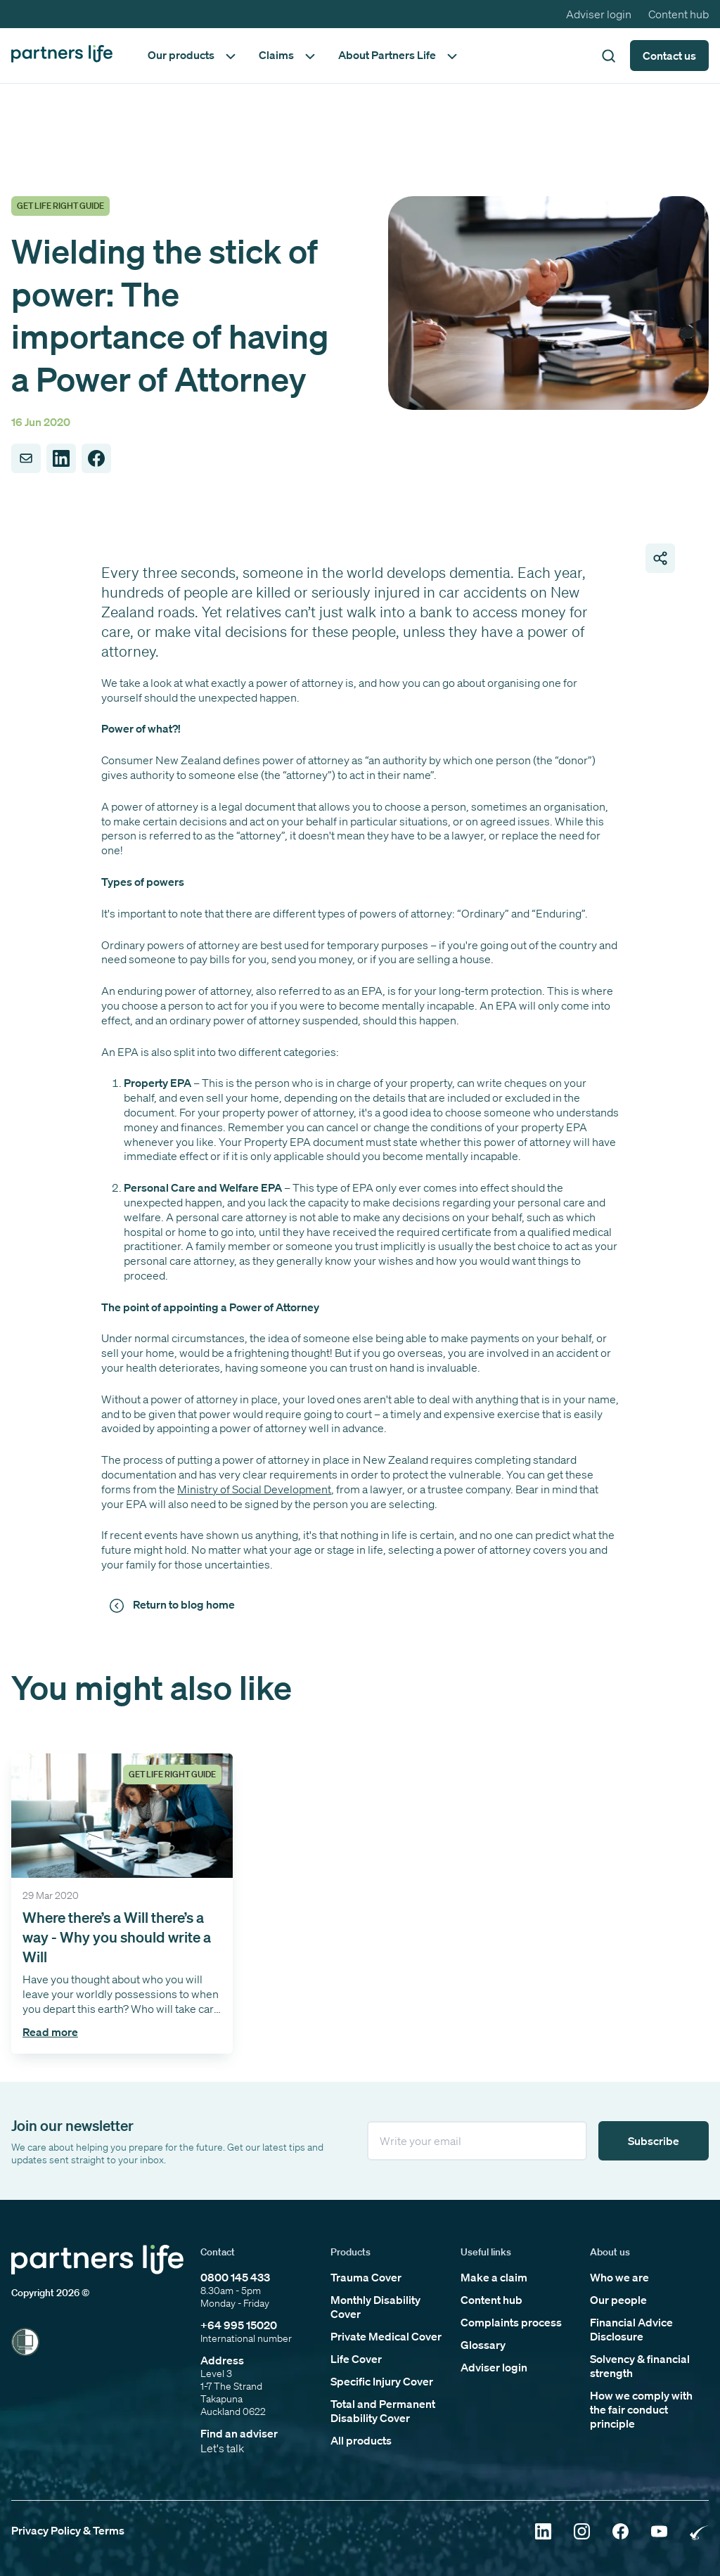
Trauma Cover (365, 2277)
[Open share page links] (660, 558)
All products (361, 2440)
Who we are (619, 2277)
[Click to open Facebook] (620, 2532)
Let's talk (222, 2448)
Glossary (483, 2345)
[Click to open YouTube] (659, 2532)
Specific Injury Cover (381, 2381)
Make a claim (494, 2277)
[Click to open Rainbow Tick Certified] (699, 2532)
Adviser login (598, 14)
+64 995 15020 (238, 2325)
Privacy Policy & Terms (67, 2530)
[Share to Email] (26, 458)
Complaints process (511, 2322)
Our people (618, 2300)
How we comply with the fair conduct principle (641, 2409)
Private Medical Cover (386, 2336)
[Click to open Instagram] (582, 2532)
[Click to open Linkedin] (543, 2532)
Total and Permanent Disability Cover (382, 2411)
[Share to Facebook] (96, 458)
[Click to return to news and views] (174, 1605)
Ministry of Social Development (254, 1489)
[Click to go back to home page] (61, 55)
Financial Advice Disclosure (631, 2329)
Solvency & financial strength (640, 2366)
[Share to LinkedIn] (61, 458)
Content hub (678, 14)
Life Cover (356, 2359)
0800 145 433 (235, 2277)
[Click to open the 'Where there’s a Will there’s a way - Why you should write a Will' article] (122, 1903)
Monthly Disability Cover (375, 2307)
